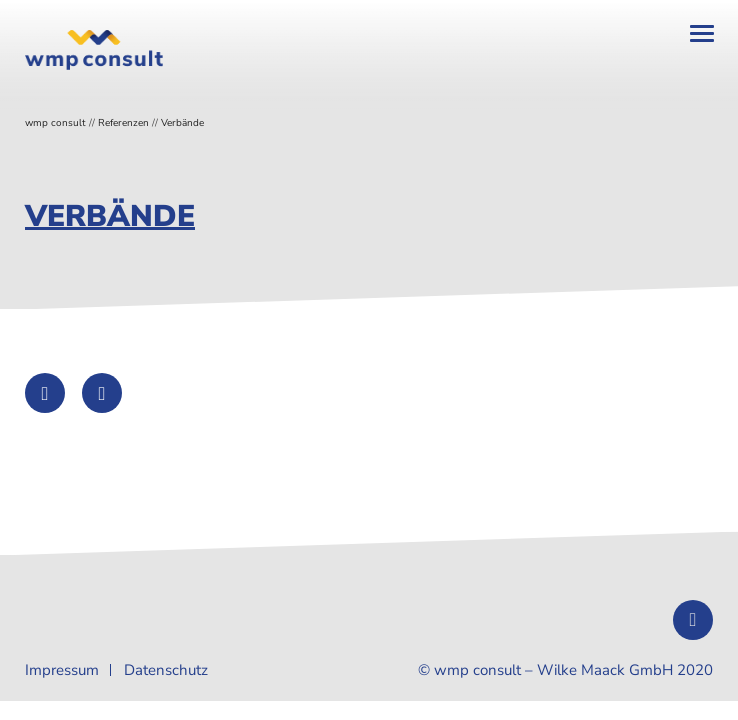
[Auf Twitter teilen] (45, 393)
